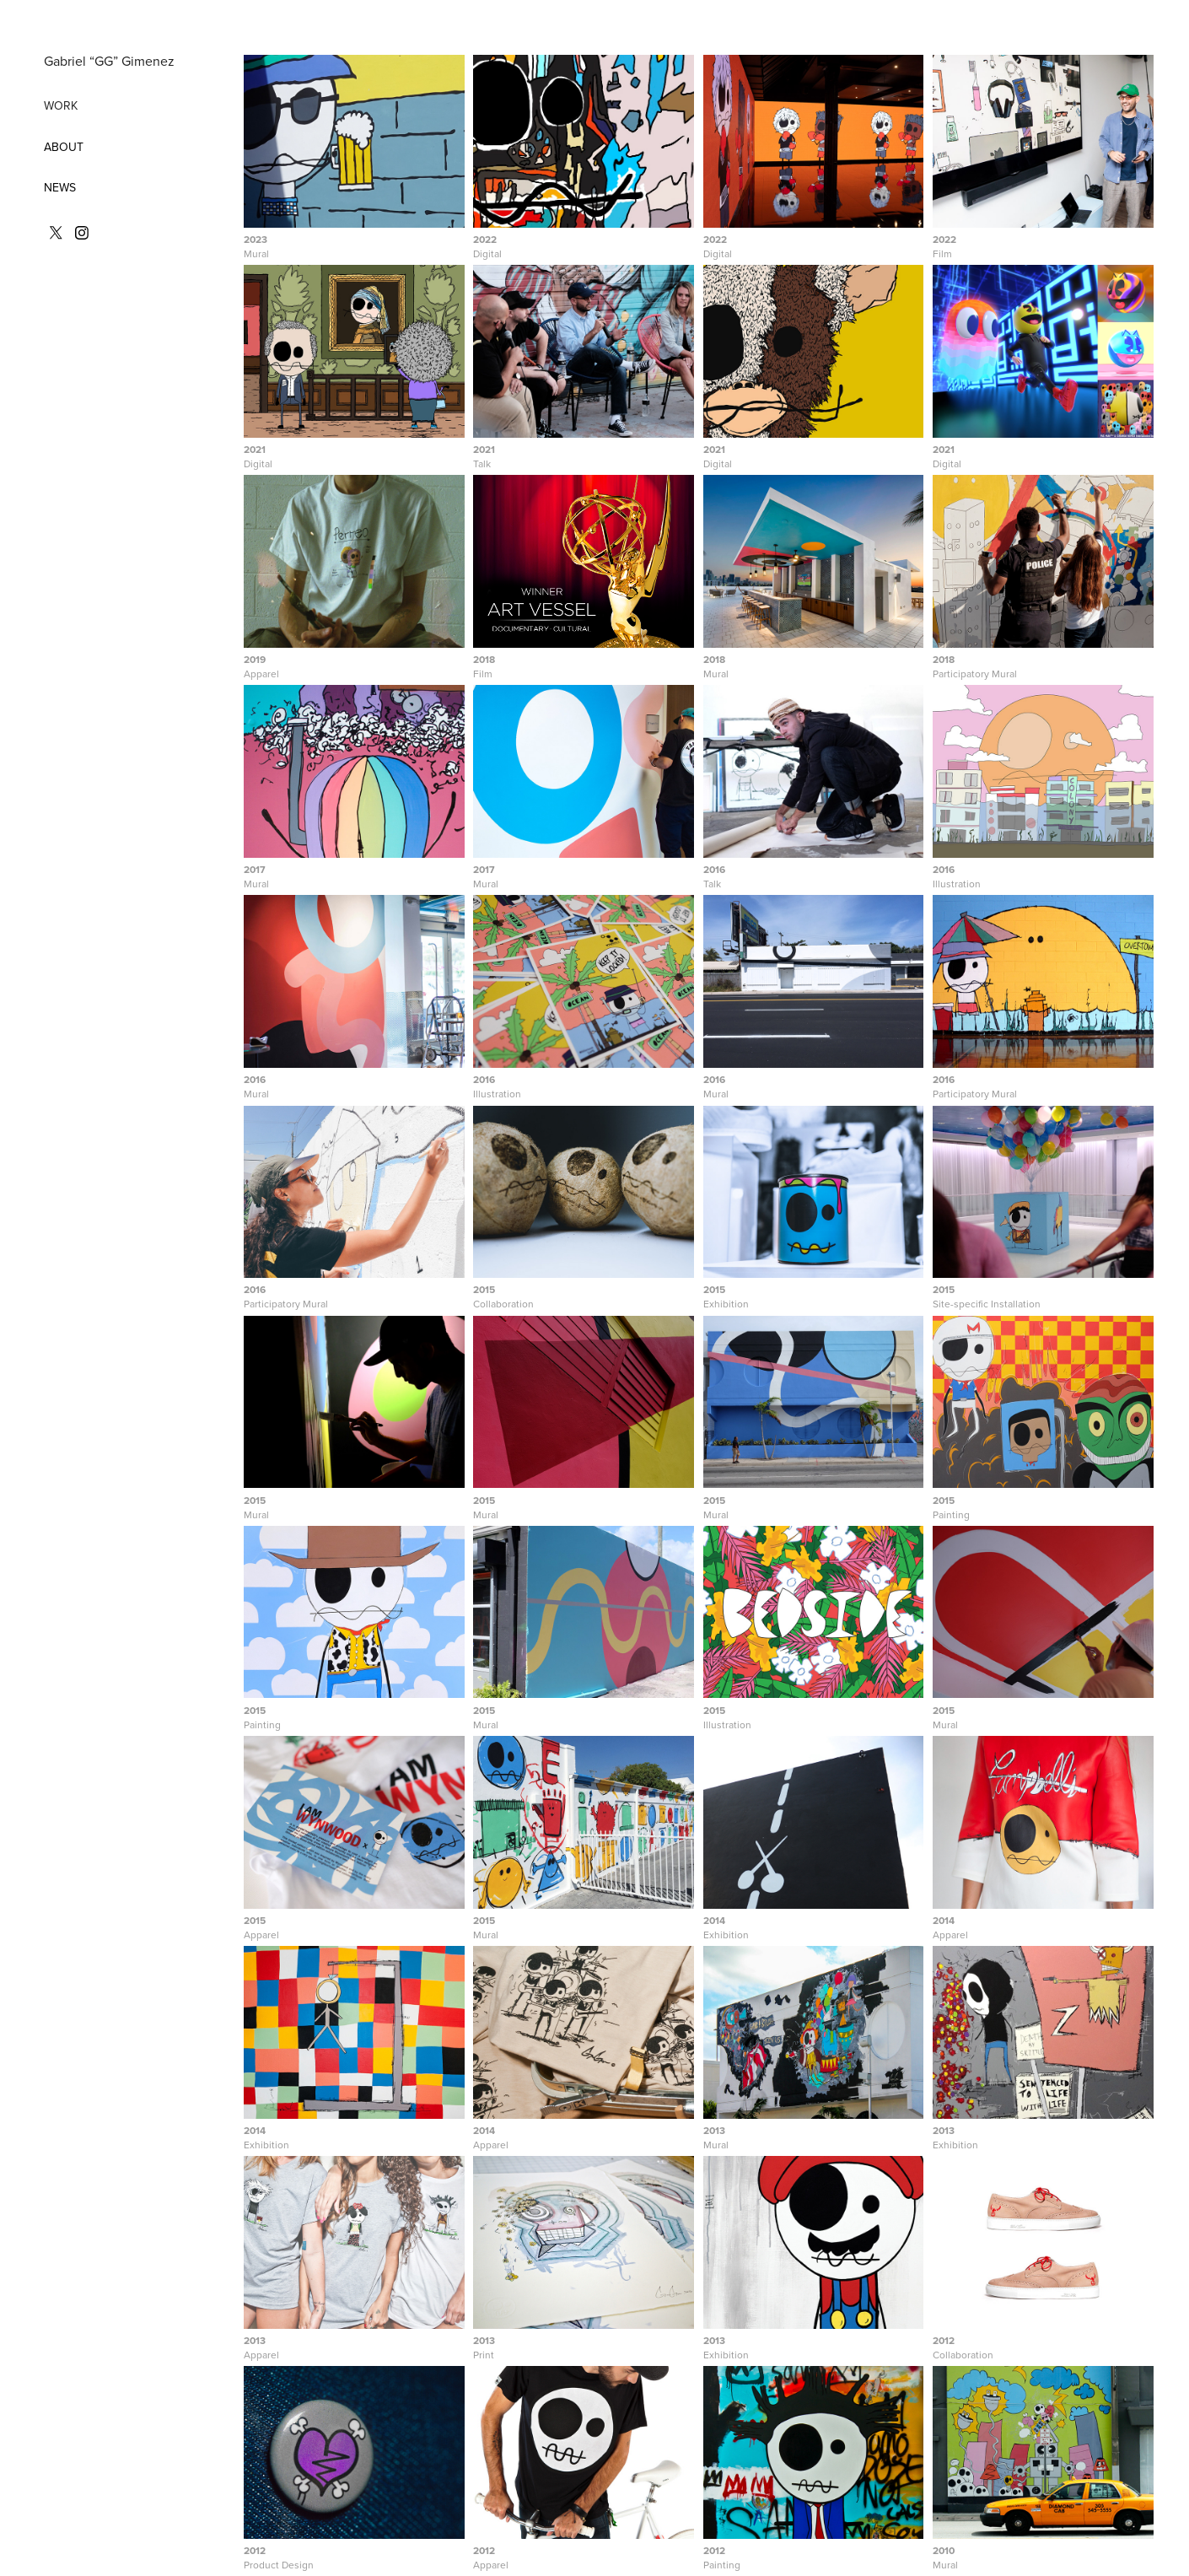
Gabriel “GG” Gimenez (109, 60)
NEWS (60, 187)
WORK (61, 105)
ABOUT (63, 146)
